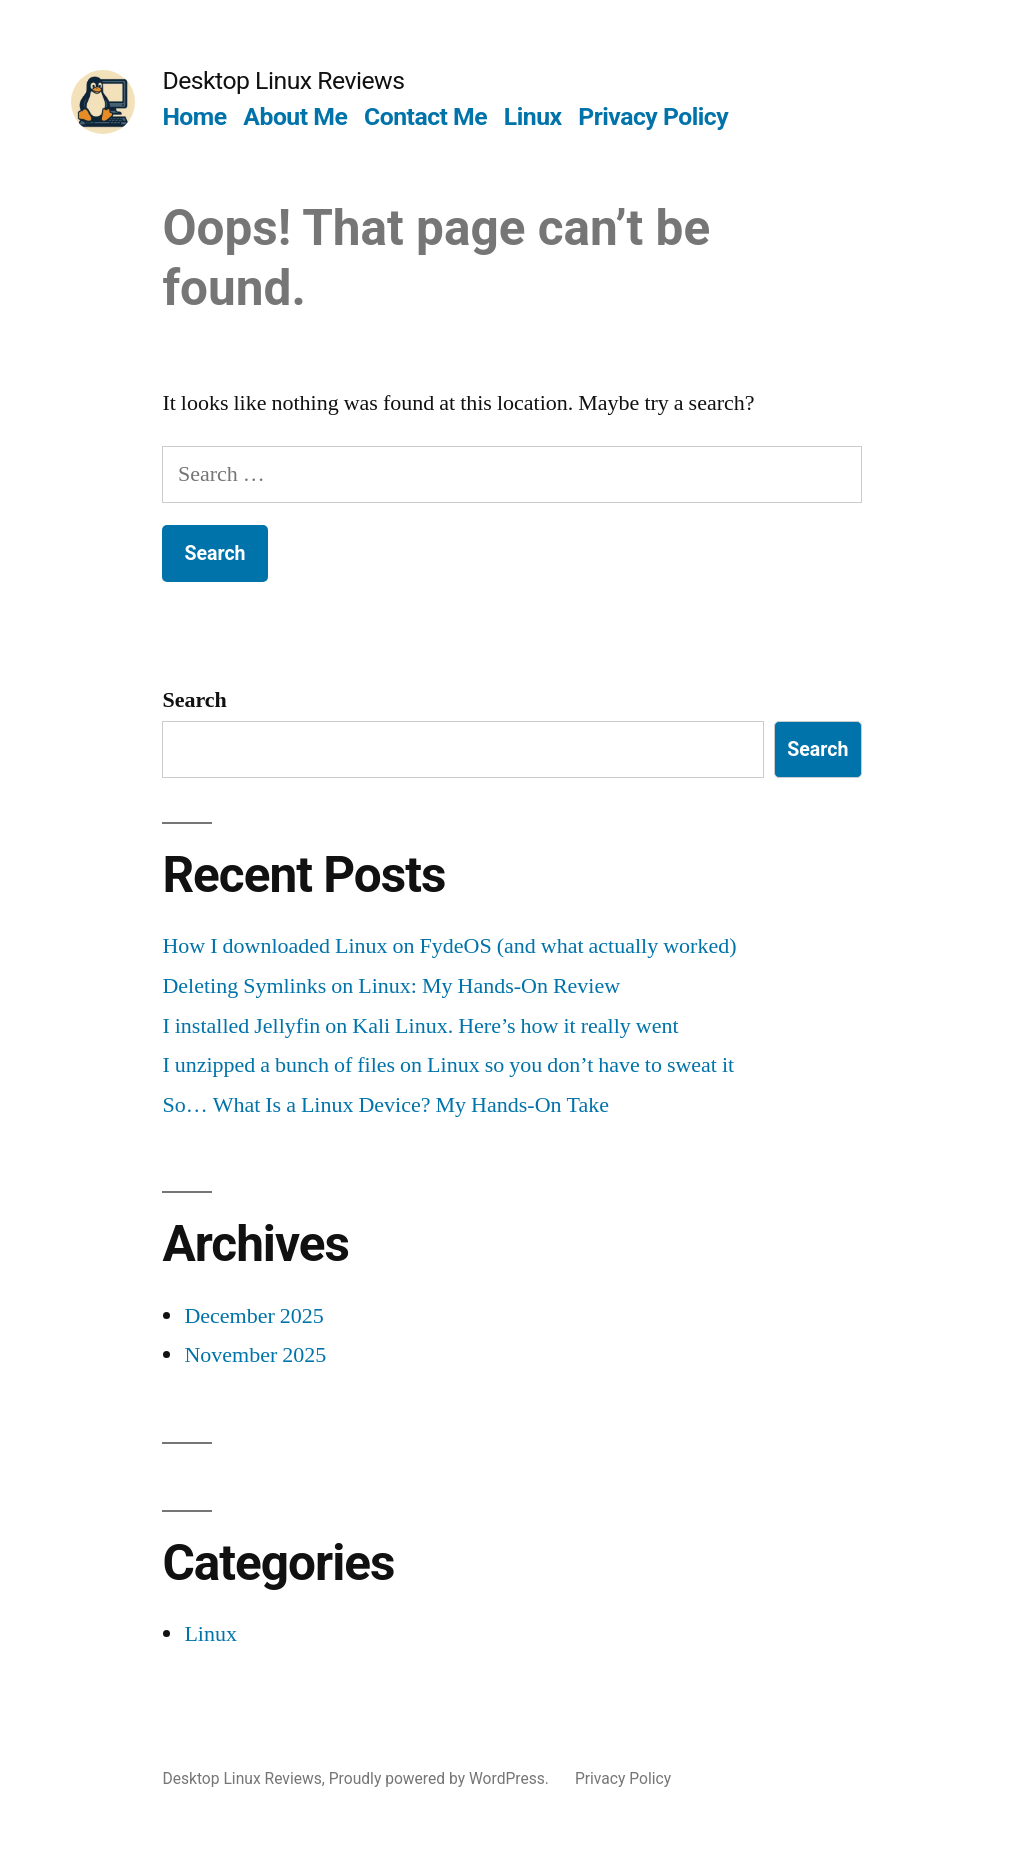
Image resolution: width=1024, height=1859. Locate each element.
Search (194, 700)
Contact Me (425, 116)
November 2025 (255, 1355)
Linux (533, 116)
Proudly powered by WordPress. (441, 1778)
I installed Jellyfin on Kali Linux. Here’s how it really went (420, 1026)
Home (194, 116)
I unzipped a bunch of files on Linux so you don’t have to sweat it (448, 1065)
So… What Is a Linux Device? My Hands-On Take (385, 1105)
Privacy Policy (653, 116)
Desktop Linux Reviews (283, 80)
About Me (295, 116)
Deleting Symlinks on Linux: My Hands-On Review (391, 986)
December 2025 (253, 1316)
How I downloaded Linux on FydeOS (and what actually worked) (449, 946)
